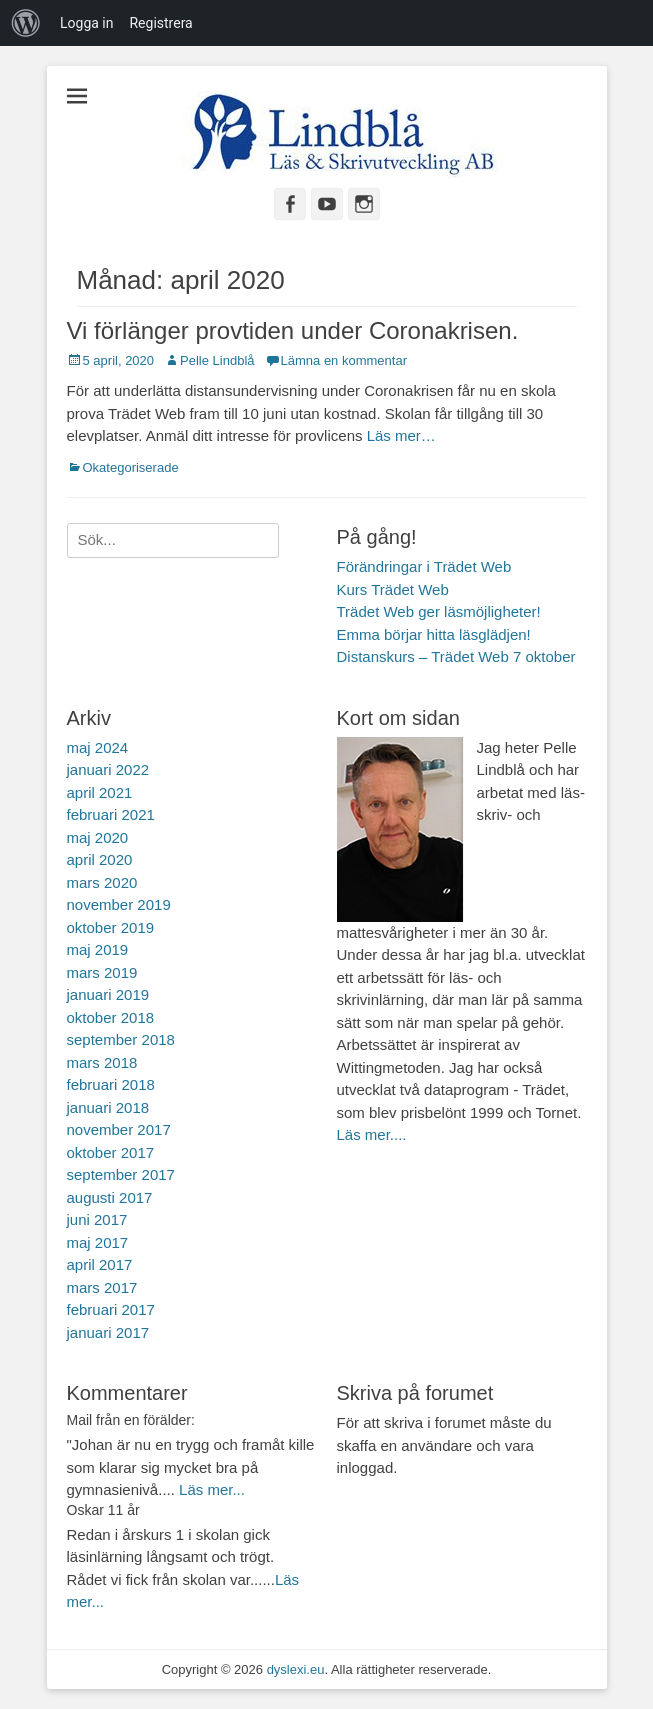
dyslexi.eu (296, 1669)
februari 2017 (111, 1309)
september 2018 (121, 1039)
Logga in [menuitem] (86, 23)
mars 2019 (102, 972)
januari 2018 (108, 1107)
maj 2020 (98, 837)
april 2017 (100, 1264)
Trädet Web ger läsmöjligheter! (439, 611)
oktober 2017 (111, 1152)
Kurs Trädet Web (393, 589)
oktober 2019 (111, 927)
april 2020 (100, 859)
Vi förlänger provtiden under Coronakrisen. (293, 330)
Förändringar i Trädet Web (424, 566)
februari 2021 (111, 814)
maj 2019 (98, 949)
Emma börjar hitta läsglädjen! (434, 634)
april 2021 (100, 792)
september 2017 (121, 1174)
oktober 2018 (111, 1017)
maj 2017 (98, 1242)
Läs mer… (401, 435)
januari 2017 (108, 1332)
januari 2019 (108, 994)
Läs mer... (212, 1489)
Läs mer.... (372, 1134)
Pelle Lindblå (217, 360)
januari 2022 (108, 769)
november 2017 (119, 1129)
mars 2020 (102, 882)
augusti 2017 (110, 1197)
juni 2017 (97, 1219)
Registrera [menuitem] (160, 23)
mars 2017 (102, 1287)
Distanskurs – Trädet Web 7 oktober (456, 656)
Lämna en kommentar (344, 360)
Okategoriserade (131, 467)
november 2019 (119, 904)
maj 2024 (98, 747)
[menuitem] (26, 23)
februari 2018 (111, 1084)
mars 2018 (102, 1062)
